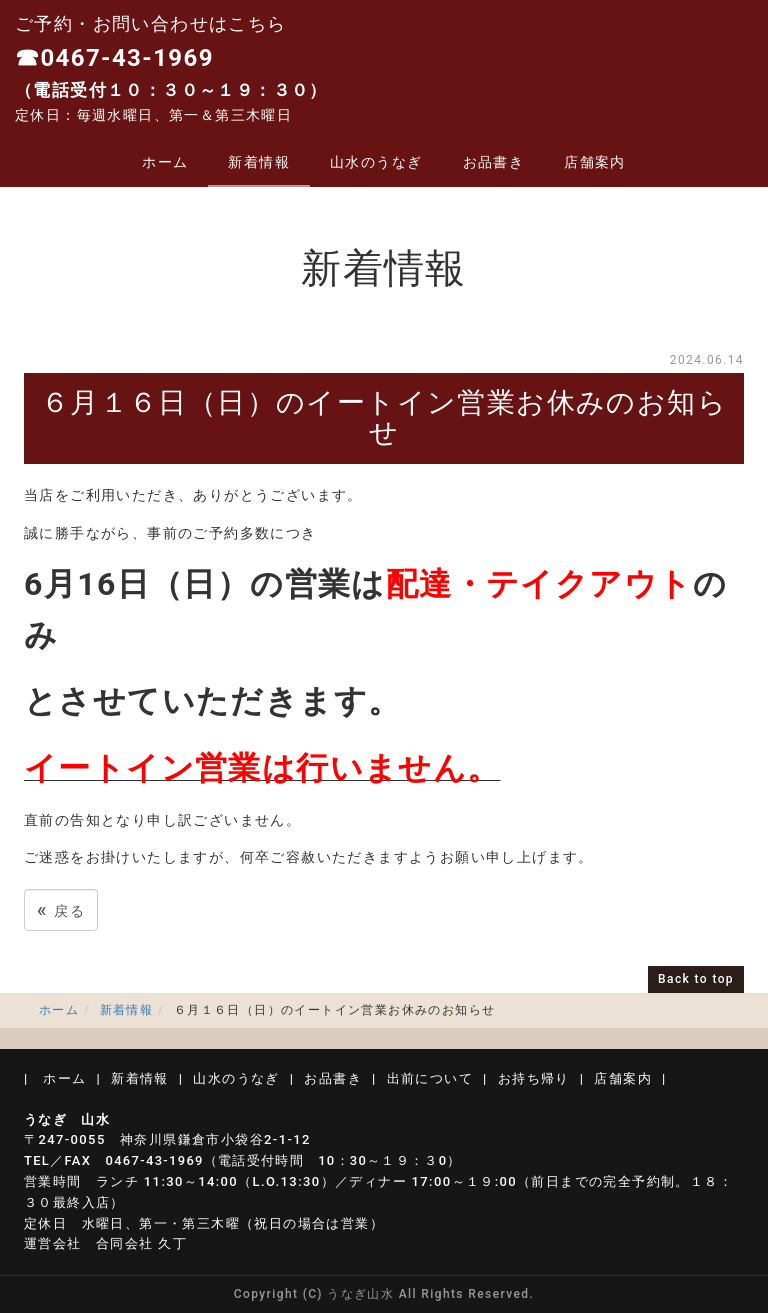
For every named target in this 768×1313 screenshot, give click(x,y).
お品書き (494, 162)
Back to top (696, 979)
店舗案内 (595, 162)
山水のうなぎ (376, 162)
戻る (61, 909)
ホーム (165, 162)
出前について (430, 1078)
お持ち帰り (534, 1078)
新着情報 (259, 162)
